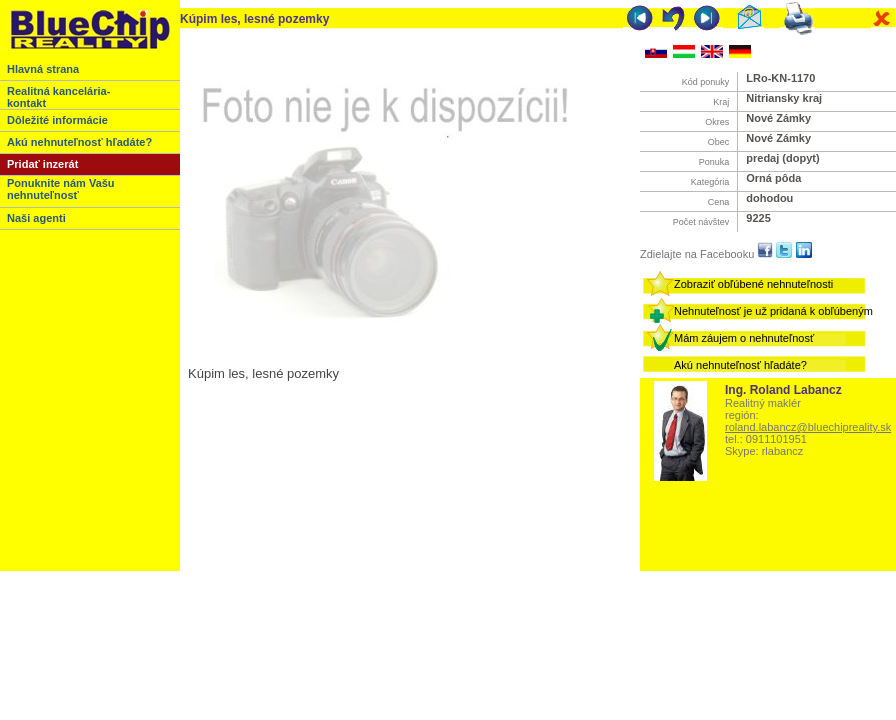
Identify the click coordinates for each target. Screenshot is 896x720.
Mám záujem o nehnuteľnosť (744, 338)
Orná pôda (773, 178)
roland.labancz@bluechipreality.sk (808, 427)
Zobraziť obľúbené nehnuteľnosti (753, 284)
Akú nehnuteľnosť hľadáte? (740, 365)
